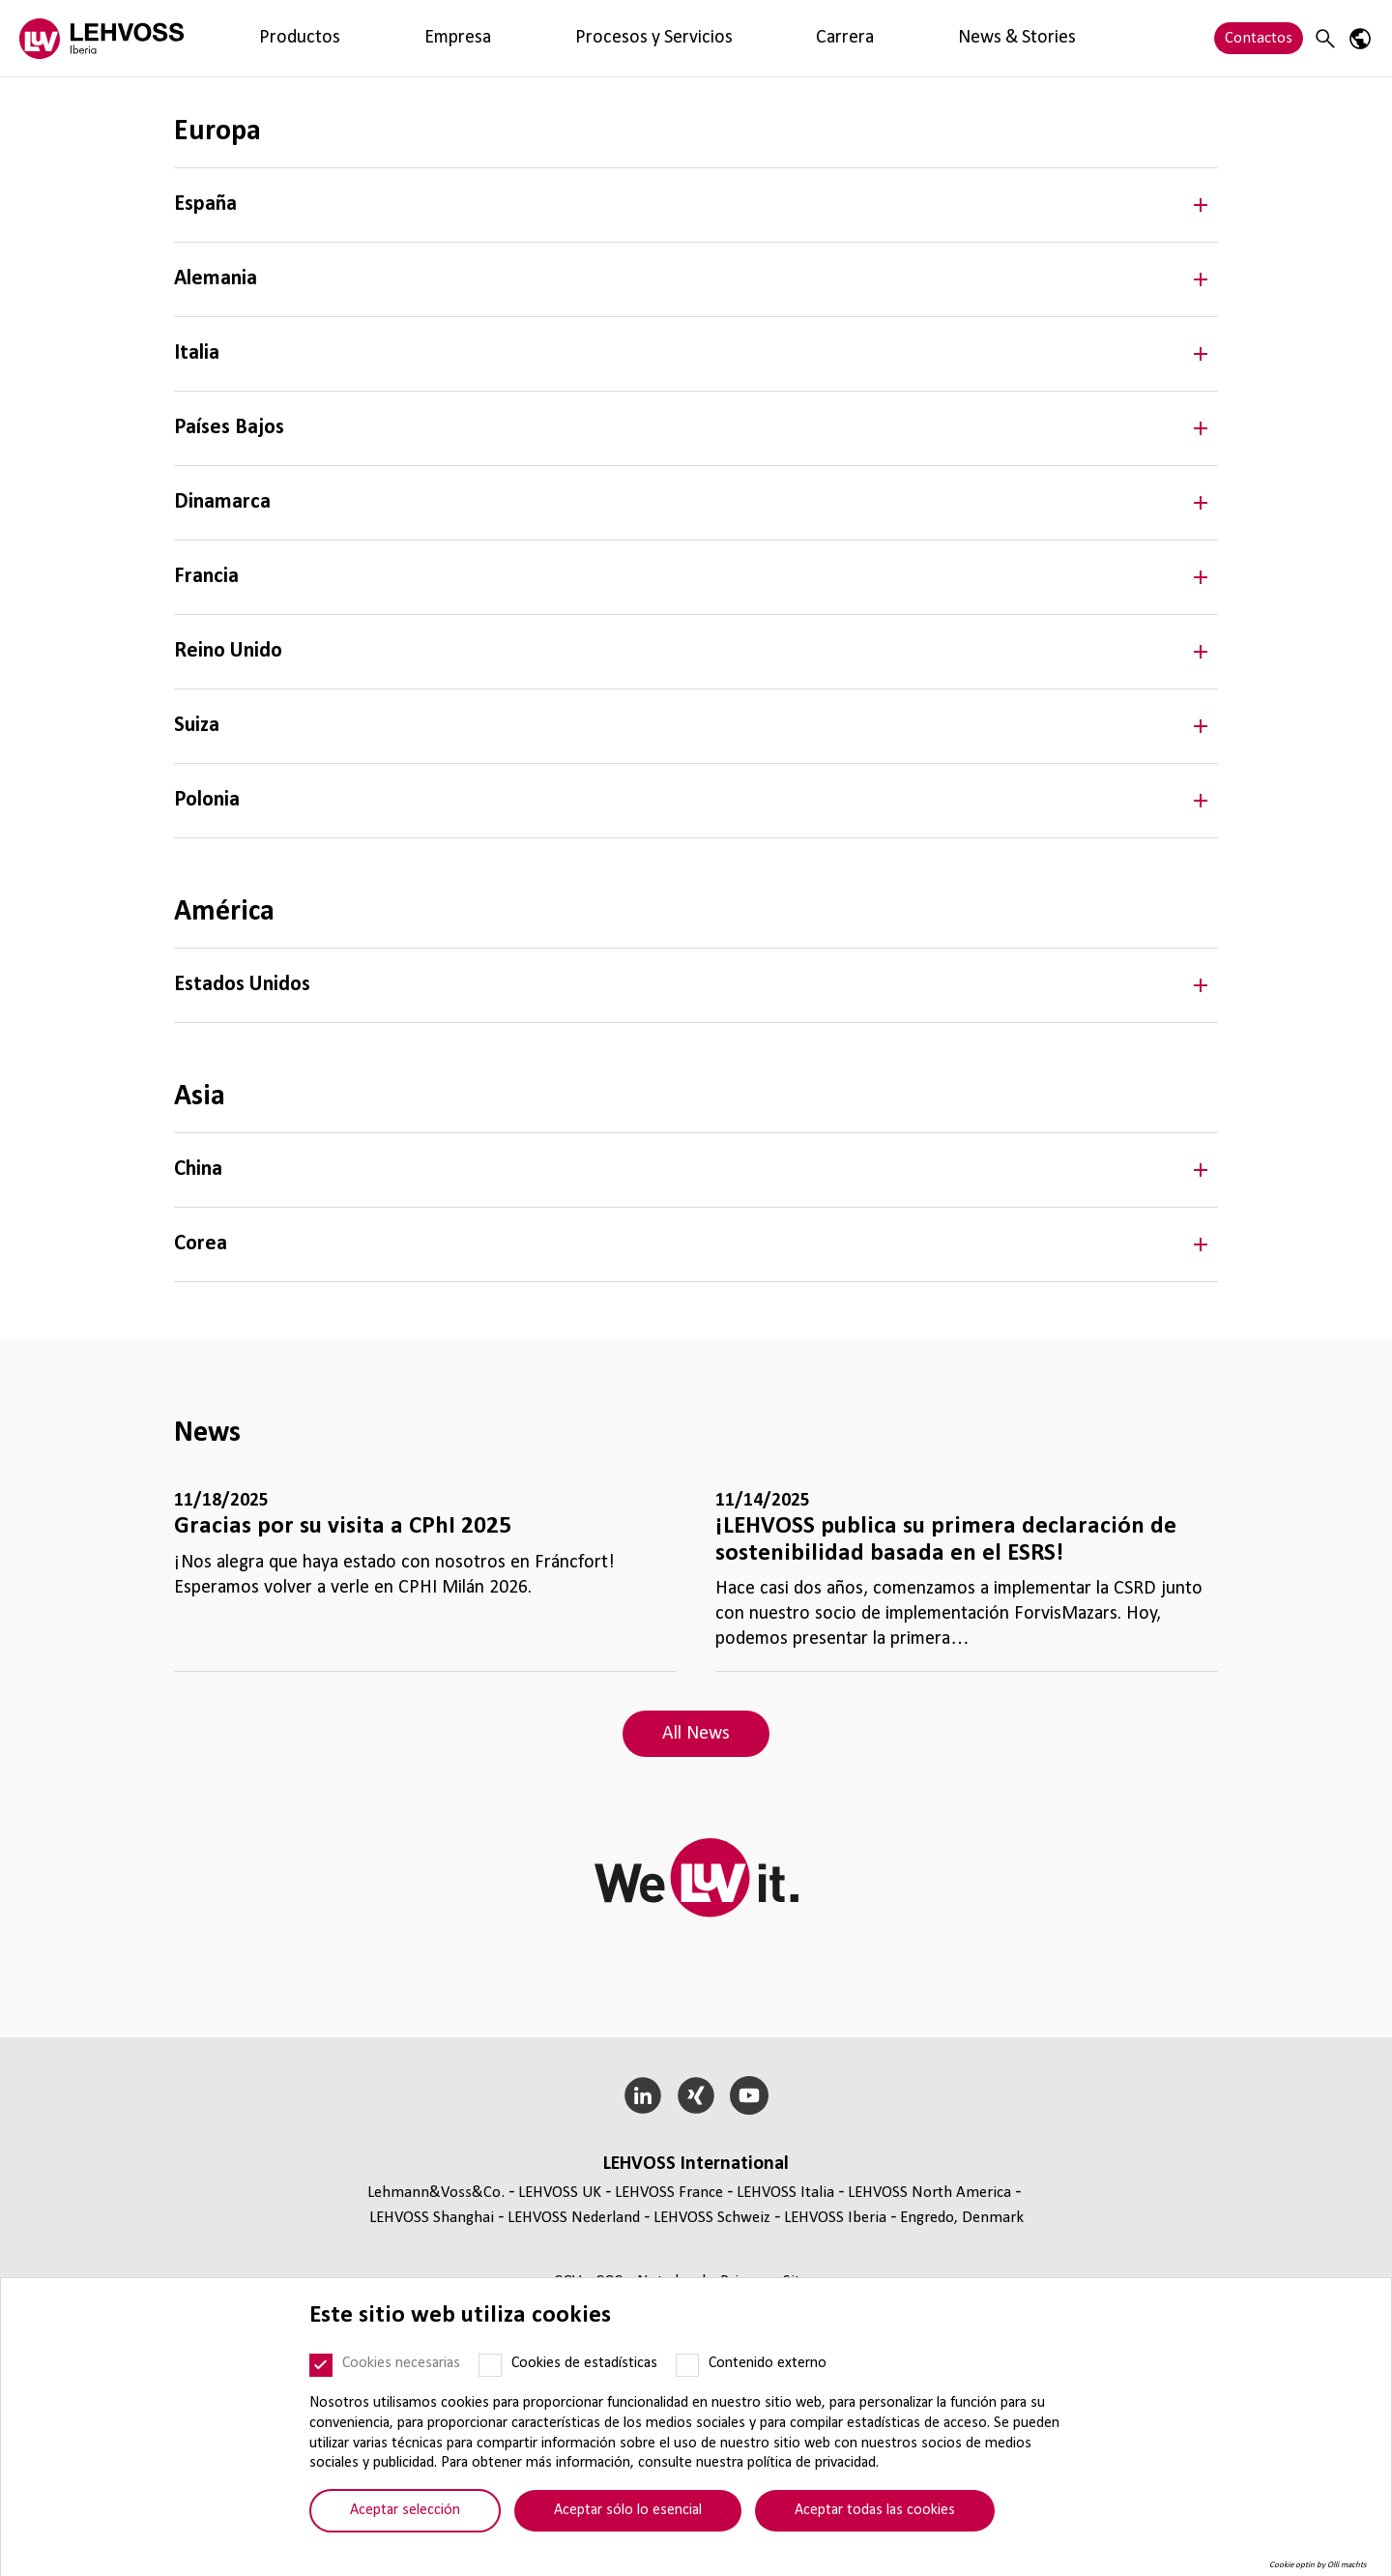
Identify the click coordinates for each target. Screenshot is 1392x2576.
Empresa (345, 38)
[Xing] (696, 2095)
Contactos (1258, 38)
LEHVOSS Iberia (835, 2218)
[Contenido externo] (687, 2365)
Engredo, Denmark (962, 2218)
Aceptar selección (405, 2510)
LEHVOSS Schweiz (711, 2218)
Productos (261, 38)
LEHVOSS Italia (785, 2192)
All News (696, 1733)
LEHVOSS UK (559, 2192)
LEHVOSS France (669, 2192)
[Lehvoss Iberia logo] (101, 38)
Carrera (575, 38)
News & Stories (673, 38)
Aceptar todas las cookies (875, 2510)
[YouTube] (748, 2095)
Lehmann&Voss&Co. (436, 2192)
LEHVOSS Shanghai (431, 2218)
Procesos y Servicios (462, 38)
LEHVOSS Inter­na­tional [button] (696, 2164)
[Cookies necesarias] (321, 2365)
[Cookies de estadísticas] (490, 2365)
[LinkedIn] (643, 2095)
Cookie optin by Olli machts (1318, 2565)
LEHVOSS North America (929, 2192)
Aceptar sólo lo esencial (628, 2510)
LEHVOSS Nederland (574, 2218)
